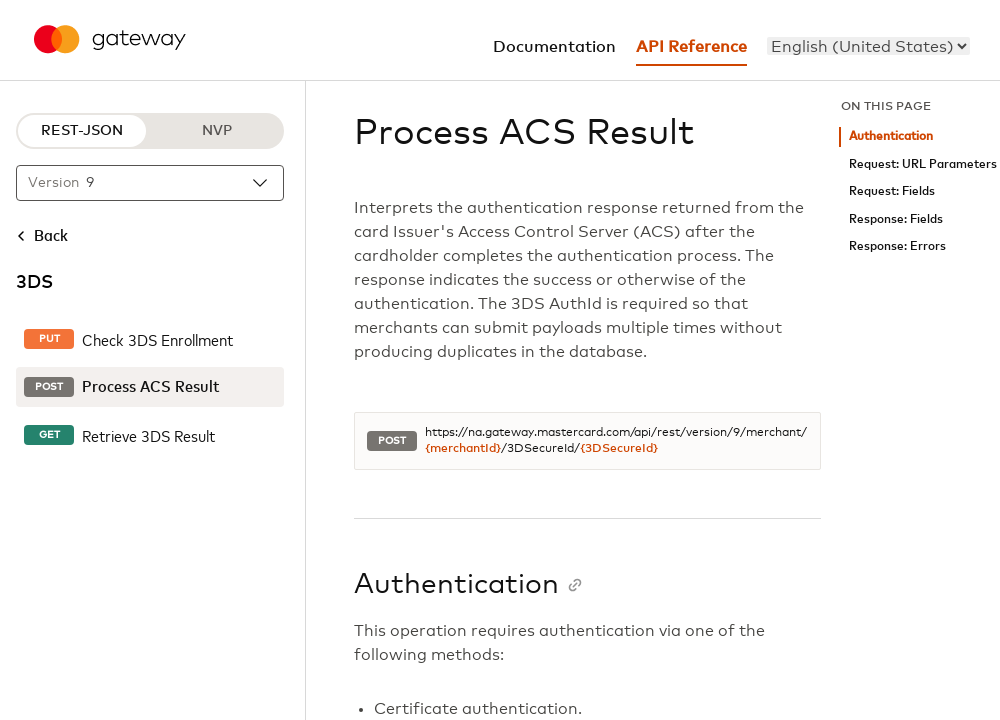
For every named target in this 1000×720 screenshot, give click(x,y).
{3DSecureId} (619, 449)
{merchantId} (463, 449)
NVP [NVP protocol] (217, 131)
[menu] (868, 46)
